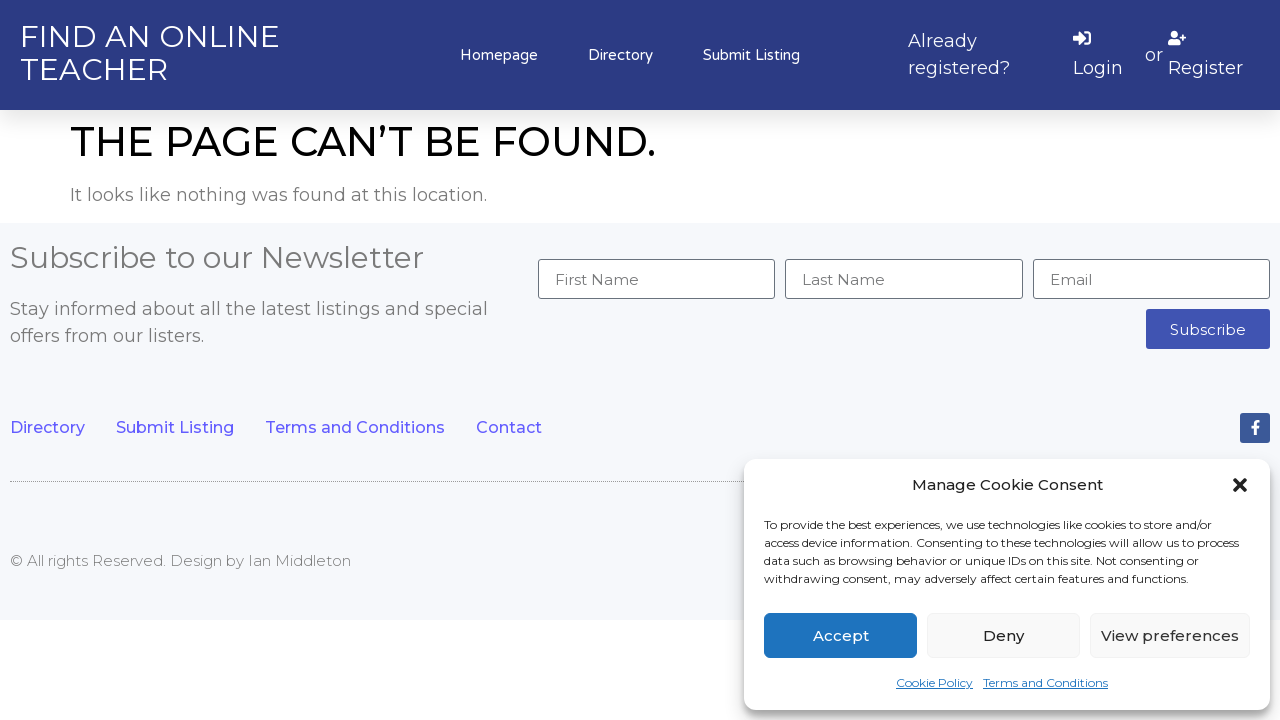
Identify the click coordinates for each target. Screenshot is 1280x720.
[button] (1240, 485)
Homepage (499, 55)
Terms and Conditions (1045, 682)
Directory (620, 55)
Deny (1003, 635)
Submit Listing (751, 55)
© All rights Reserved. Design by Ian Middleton (180, 560)
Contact (509, 427)
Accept (841, 635)
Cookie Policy (934, 682)
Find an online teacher (150, 53)
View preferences (1170, 635)
